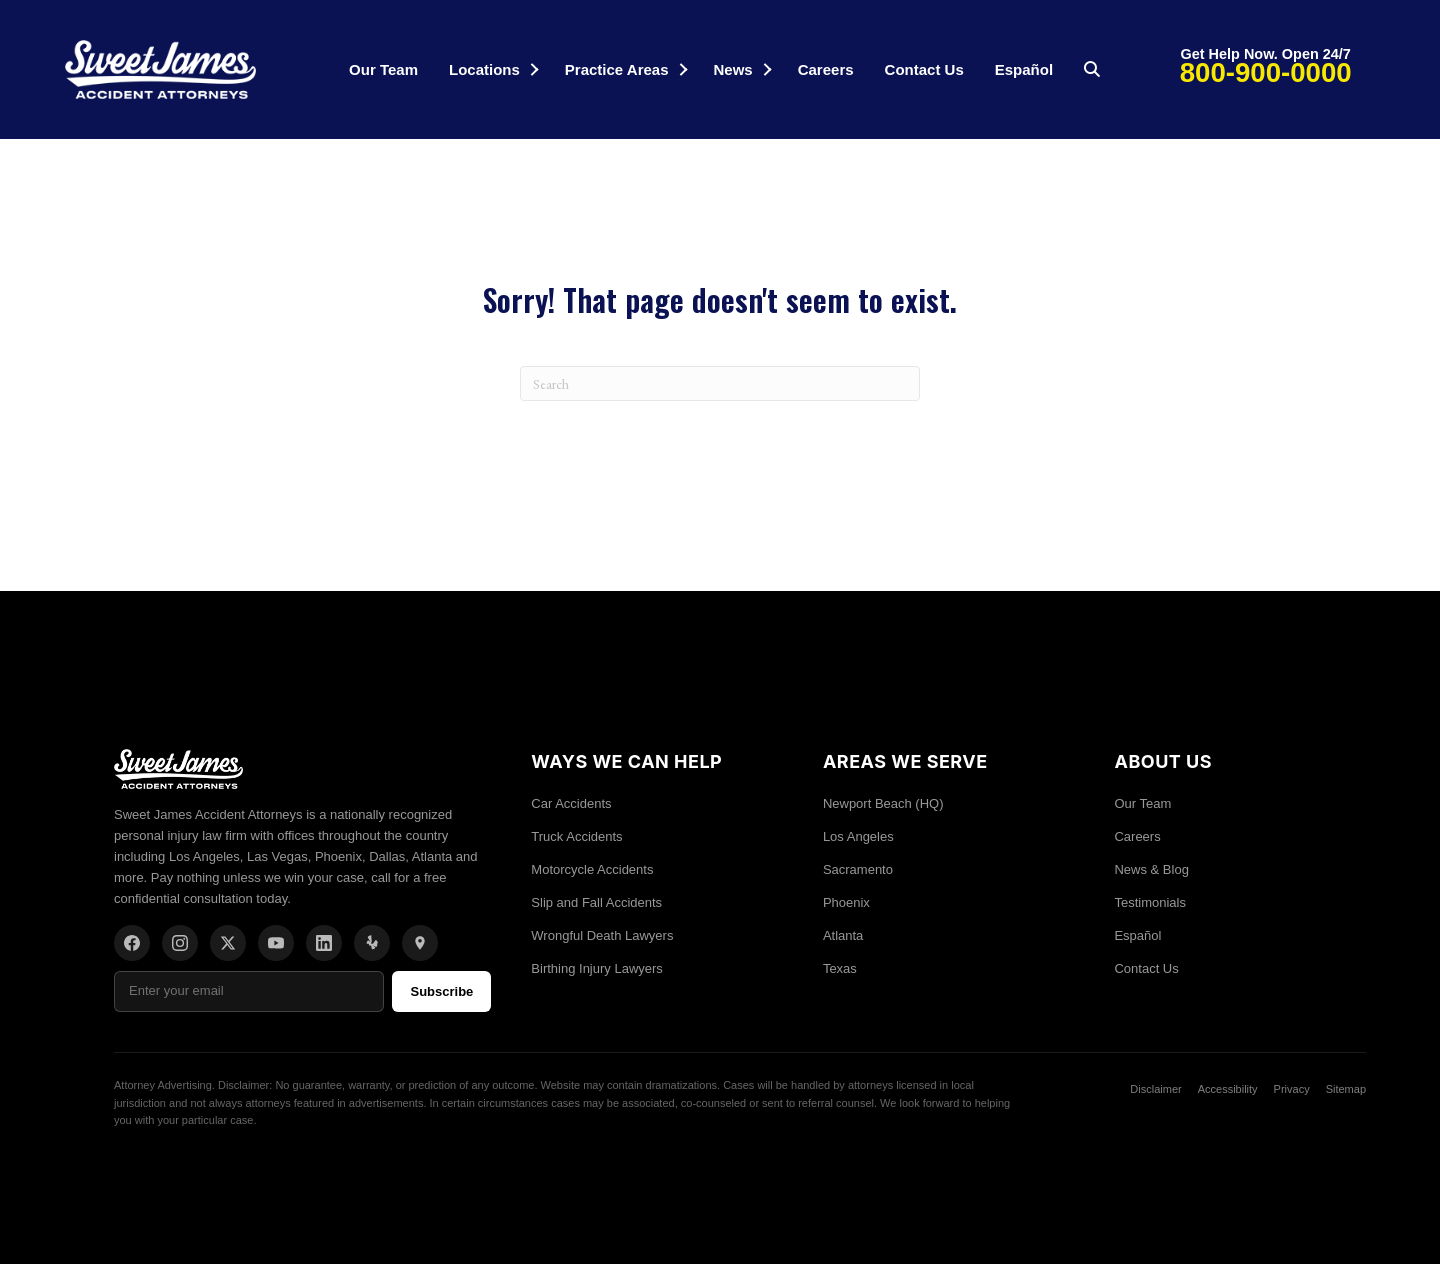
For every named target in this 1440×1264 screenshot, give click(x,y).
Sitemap (1346, 1089)
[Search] (720, 383)
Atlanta (843, 935)
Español (1024, 69)
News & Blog (1151, 869)
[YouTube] (276, 943)
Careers (826, 69)
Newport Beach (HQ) (883, 803)
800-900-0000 (1266, 72)
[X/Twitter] (228, 943)
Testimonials (1150, 902)
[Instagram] (180, 943)
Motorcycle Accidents (592, 869)
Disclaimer (1155, 1089)
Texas (840, 968)
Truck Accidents (576, 836)
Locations (484, 69)
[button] (534, 69)
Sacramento (858, 869)
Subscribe (441, 991)
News (733, 69)
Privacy (1292, 1089)
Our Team (383, 69)
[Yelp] (372, 943)
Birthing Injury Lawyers (597, 968)
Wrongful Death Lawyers (602, 935)
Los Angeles (858, 836)
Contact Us (924, 69)
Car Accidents (571, 803)
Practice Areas (617, 69)
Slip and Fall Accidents (596, 902)
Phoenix (846, 902)
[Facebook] (132, 943)
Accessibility (1228, 1089)
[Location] (420, 943)
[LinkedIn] (324, 943)
